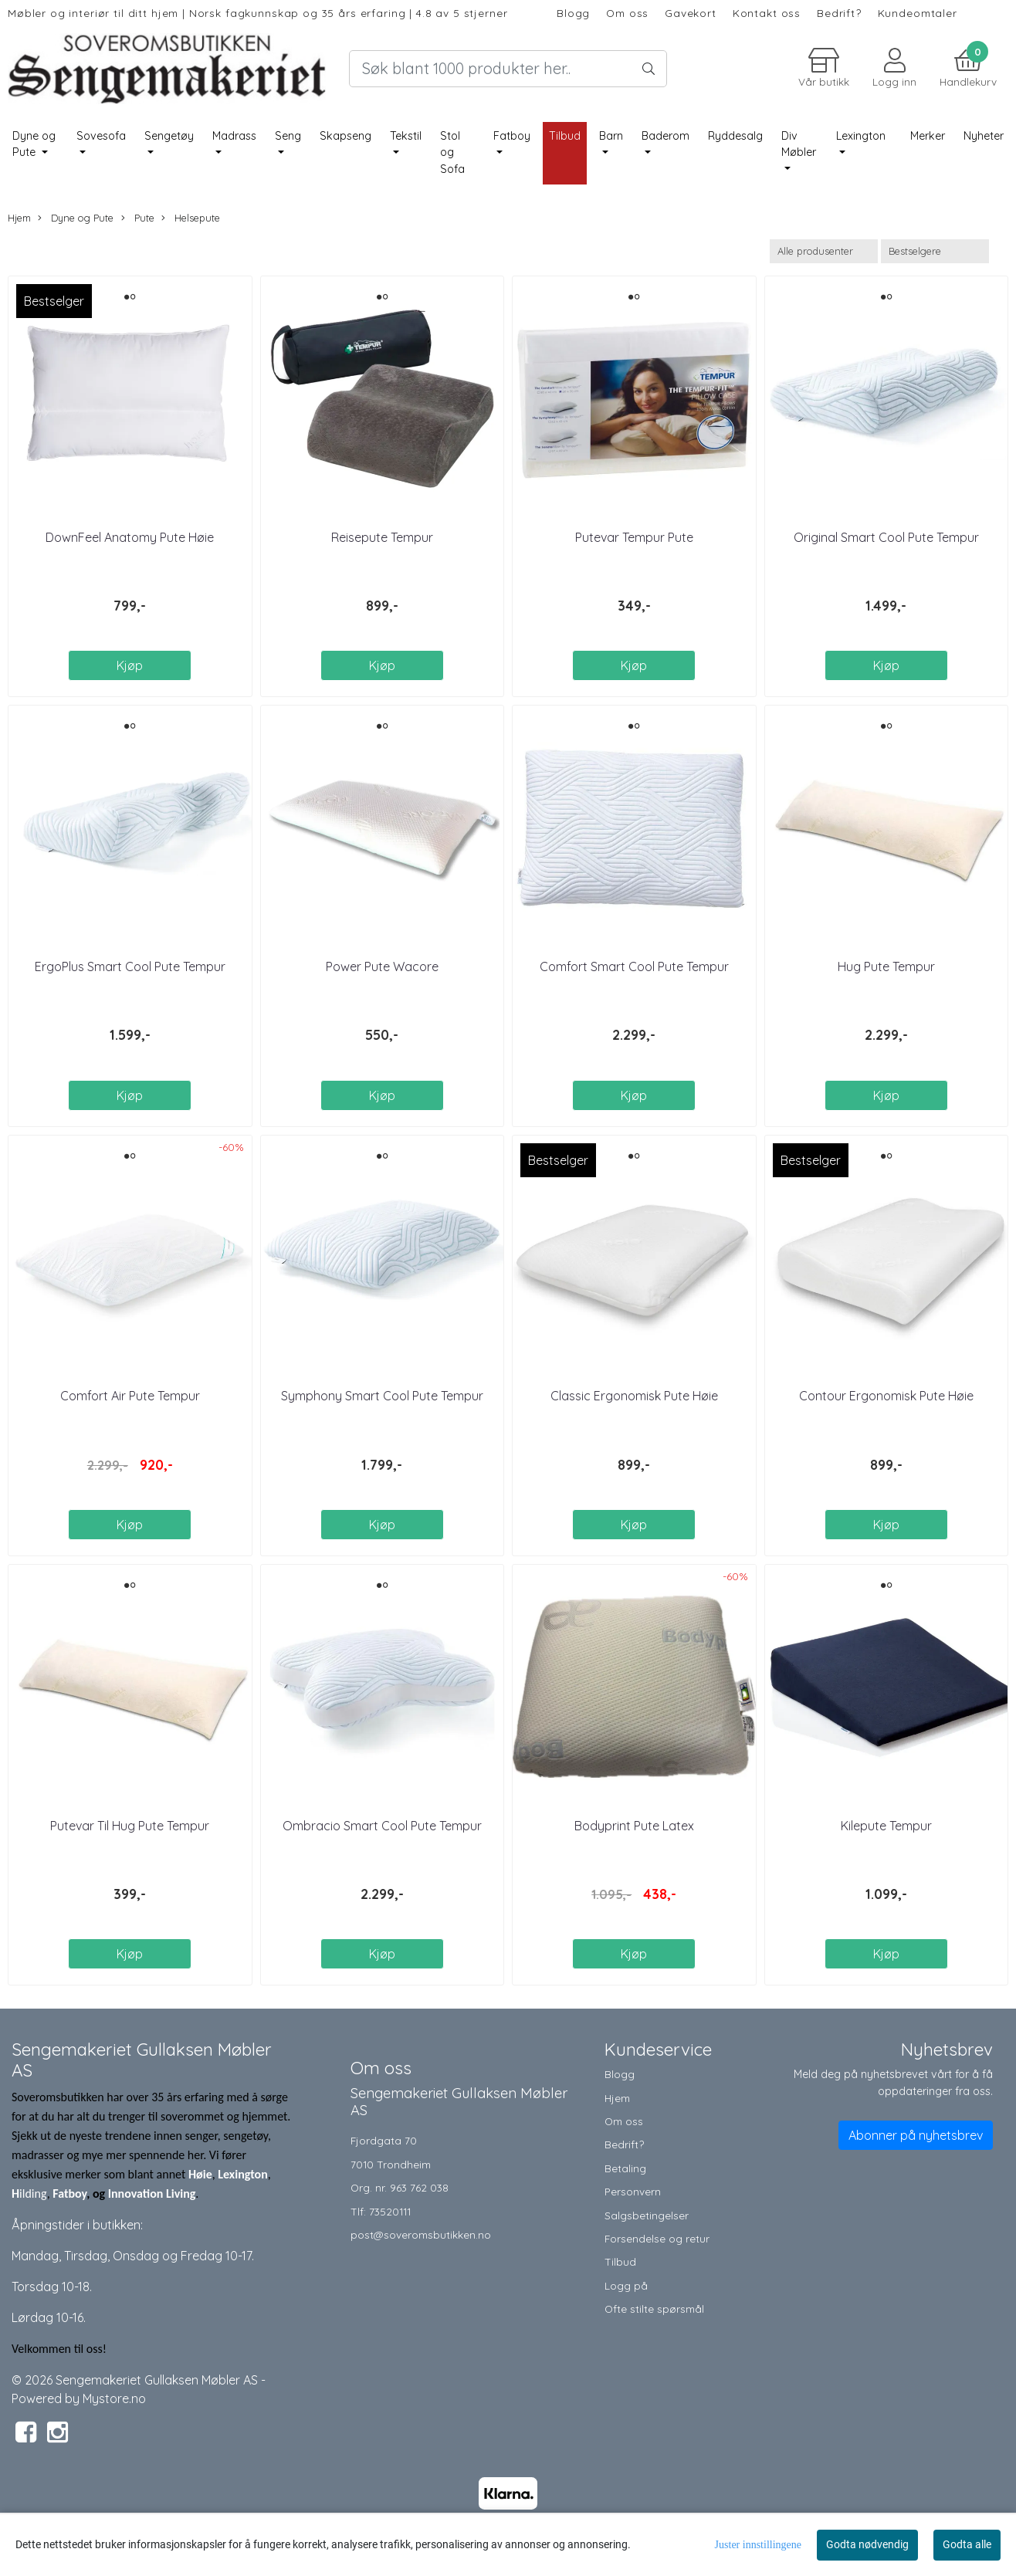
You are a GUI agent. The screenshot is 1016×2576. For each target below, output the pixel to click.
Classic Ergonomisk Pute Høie (634, 1395)
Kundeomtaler (917, 12)
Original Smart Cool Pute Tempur (886, 537)
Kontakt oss (767, 12)
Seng (288, 136)
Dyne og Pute (34, 144)
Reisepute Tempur (382, 537)
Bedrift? (839, 12)
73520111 (390, 2211)
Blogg (573, 12)
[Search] (508, 68)
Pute (137, 218)
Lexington (861, 136)
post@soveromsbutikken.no (421, 2234)
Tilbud (620, 2261)
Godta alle (967, 2544)
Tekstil (406, 136)
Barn (611, 136)
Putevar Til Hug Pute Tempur (129, 1825)
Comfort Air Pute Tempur (130, 1395)
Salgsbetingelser (647, 2215)
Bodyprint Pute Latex (634, 1825)
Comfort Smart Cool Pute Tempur (634, 966)
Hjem (19, 218)
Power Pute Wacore (382, 966)
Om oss (627, 12)
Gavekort (690, 12)
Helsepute (190, 218)
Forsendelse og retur (657, 2238)
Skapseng (345, 136)
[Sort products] (935, 251)
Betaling (625, 2168)
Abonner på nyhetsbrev (915, 2135)
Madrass (234, 136)
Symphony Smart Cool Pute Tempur (382, 1395)
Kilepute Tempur (886, 1825)
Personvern (633, 2191)
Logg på (626, 2285)
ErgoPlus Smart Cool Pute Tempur (130, 966)
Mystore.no (114, 2398)
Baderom (665, 136)
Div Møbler (798, 144)
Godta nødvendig (867, 2544)
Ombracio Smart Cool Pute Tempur (382, 1825)
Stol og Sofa (452, 152)
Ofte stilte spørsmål (654, 2308)
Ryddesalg (735, 136)
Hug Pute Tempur (886, 966)
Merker (927, 136)
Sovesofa (101, 136)
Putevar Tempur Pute (634, 537)
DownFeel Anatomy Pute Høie (130, 537)
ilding (33, 2193)
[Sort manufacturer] (824, 251)
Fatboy (511, 136)
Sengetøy (169, 136)
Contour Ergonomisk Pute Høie (886, 1395)
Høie (200, 2174)
